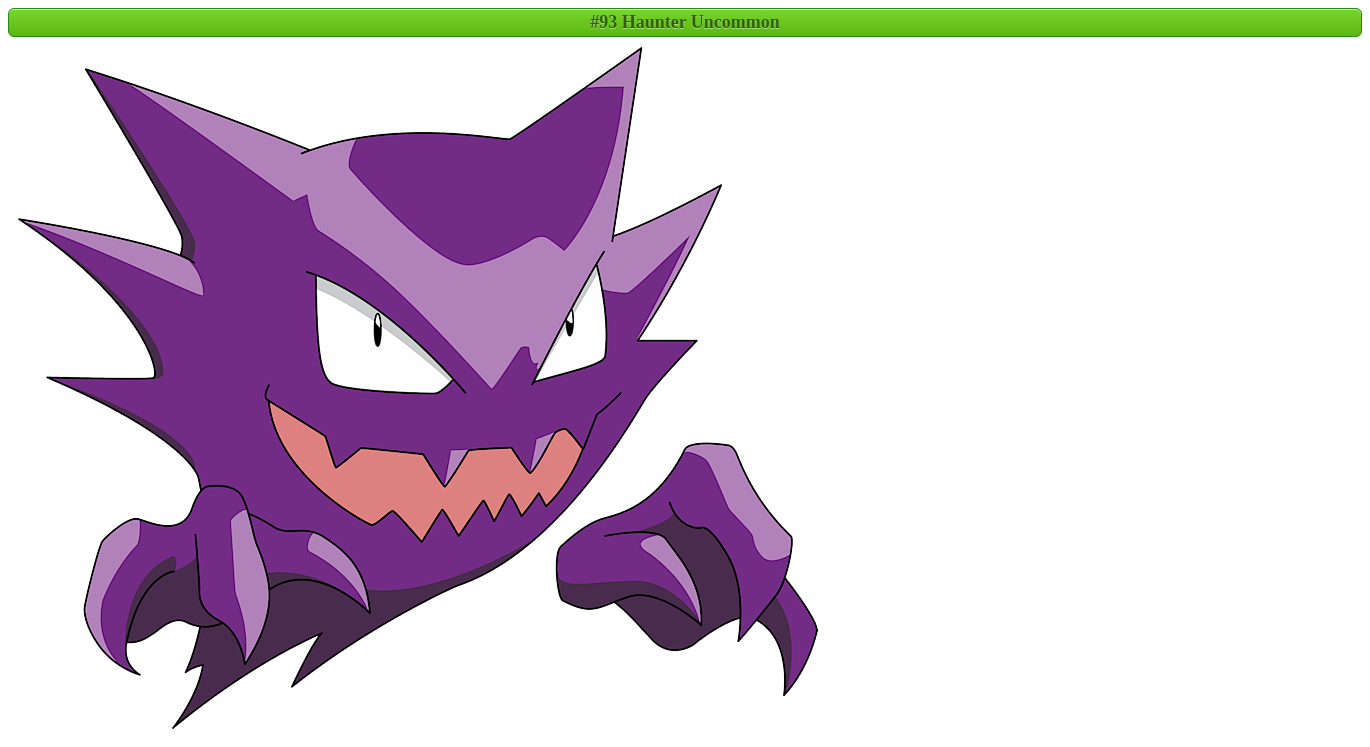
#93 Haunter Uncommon (685, 22)
